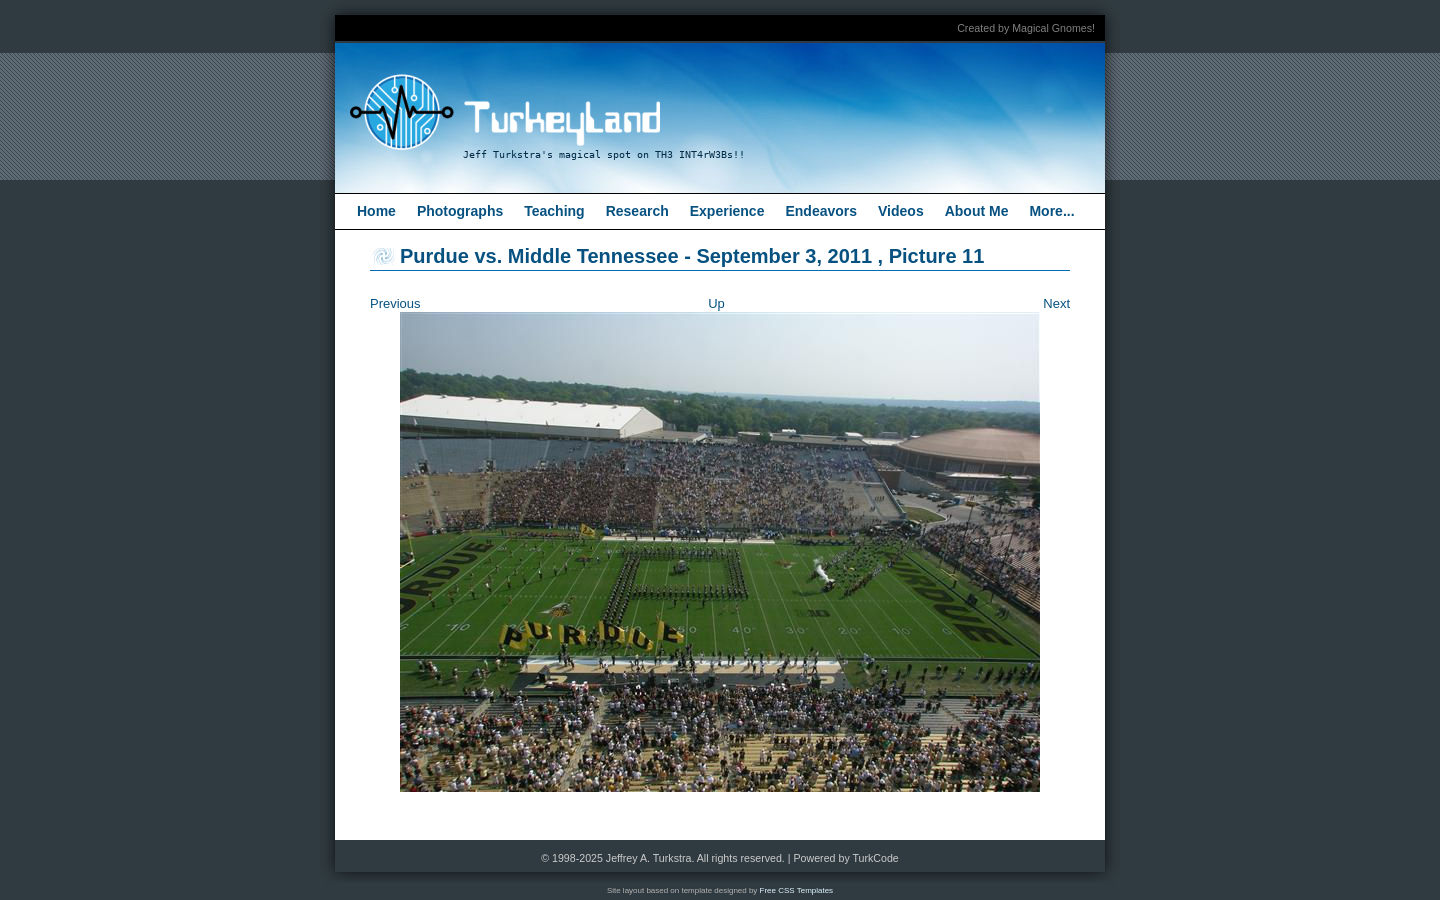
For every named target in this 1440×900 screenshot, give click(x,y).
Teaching (554, 211)
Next (1056, 303)
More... (1051, 211)
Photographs (460, 211)
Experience (727, 211)
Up (716, 303)
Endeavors (821, 211)
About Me (977, 211)
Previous (395, 303)
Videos (901, 211)
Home (376, 211)
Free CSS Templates (797, 890)
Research (637, 211)
